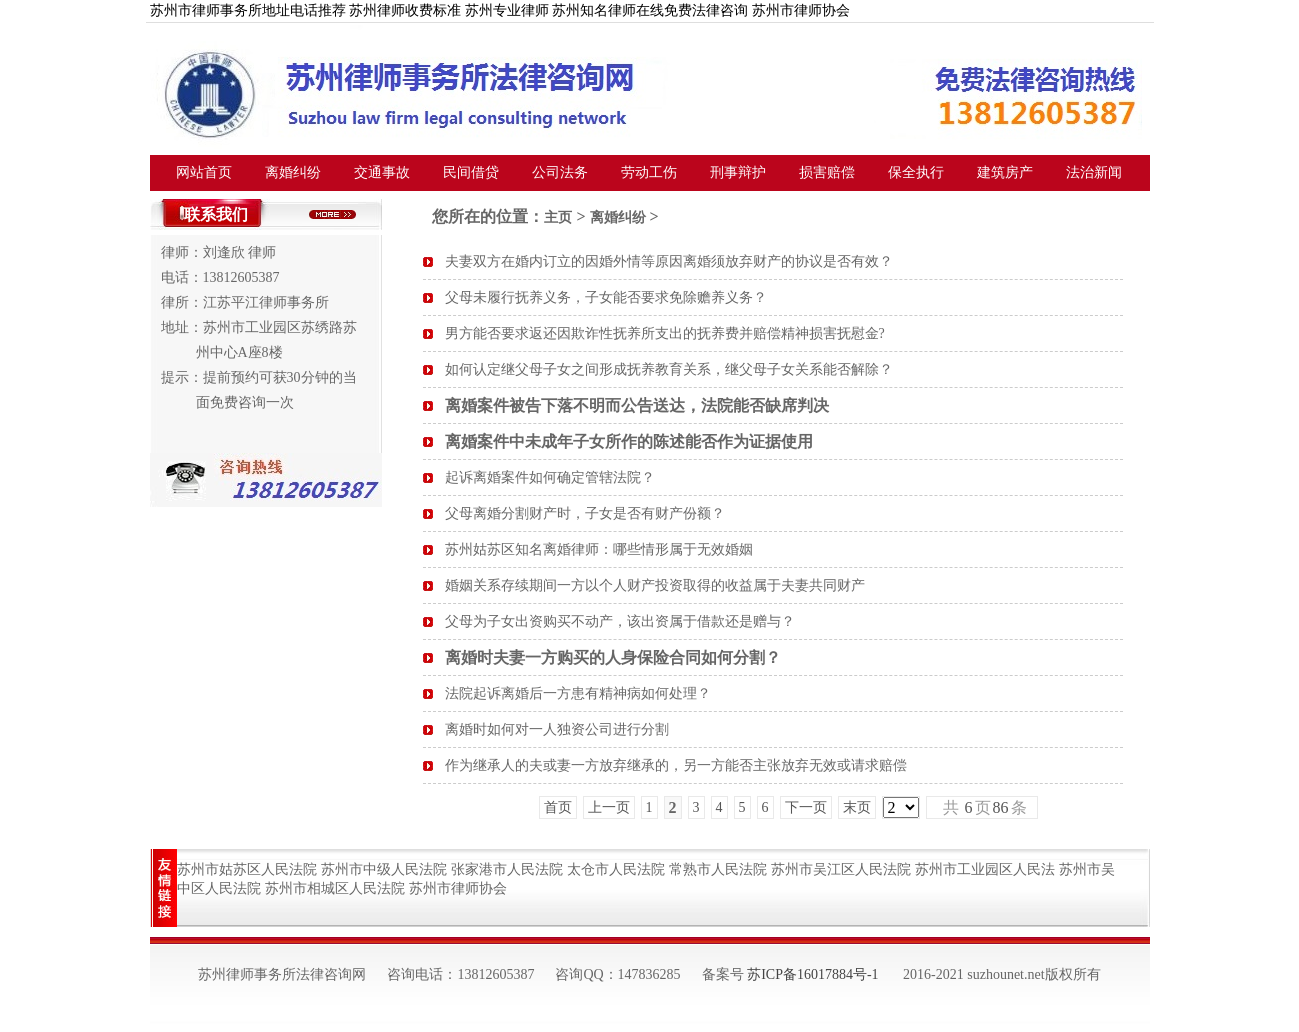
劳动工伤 (649, 172)
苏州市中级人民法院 (384, 869)
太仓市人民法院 (616, 869)
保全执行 (916, 172)
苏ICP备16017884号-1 (812, 974)
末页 (857, 807)
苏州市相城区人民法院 (335, 888)
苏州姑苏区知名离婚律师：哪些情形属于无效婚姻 (599, 549)
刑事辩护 (738, 172)
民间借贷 (471, 172)
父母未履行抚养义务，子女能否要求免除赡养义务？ (606, 297)
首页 (558, 807)
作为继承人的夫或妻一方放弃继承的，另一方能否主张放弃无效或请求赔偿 (676, 765)
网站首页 (204, 172)
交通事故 (382, 172)
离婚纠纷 (293, 172)
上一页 (609, 807)
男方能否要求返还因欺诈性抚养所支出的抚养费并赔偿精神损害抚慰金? (665, 333)
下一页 (806, 807)
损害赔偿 (827, 172)
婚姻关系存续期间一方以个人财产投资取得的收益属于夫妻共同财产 (655, 585)
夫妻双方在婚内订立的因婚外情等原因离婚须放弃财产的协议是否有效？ (669, 261)
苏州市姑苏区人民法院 (247, 869)
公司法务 (560, 172)
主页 (558, 217)
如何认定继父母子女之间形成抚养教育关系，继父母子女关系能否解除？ (669, 369)
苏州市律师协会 (458, 888)
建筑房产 (1005, 172)
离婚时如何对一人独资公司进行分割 (557, 729)
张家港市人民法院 (507, 869)
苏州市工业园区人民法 (985, 869)
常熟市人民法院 (718, 869)
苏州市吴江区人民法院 (841, 869)
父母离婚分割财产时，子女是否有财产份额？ (585, 513)
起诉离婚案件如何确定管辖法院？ (550, 477)
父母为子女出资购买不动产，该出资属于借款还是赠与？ (620, 621)
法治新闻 (1094, 172)
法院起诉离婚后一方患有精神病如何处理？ (578, 693)
